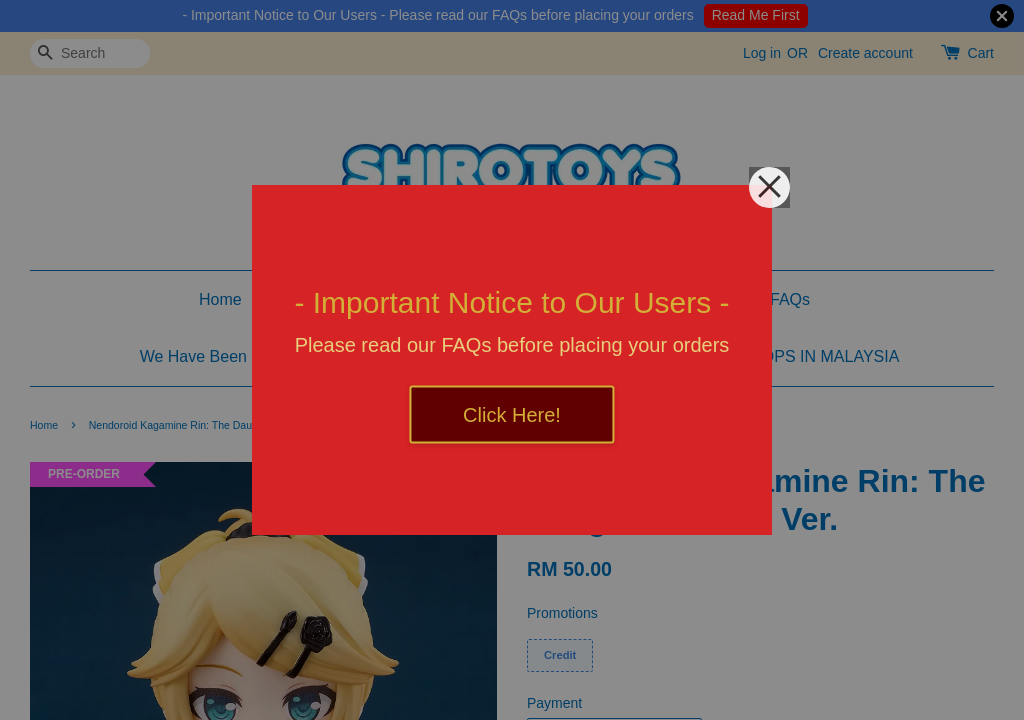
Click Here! (512, 415)
